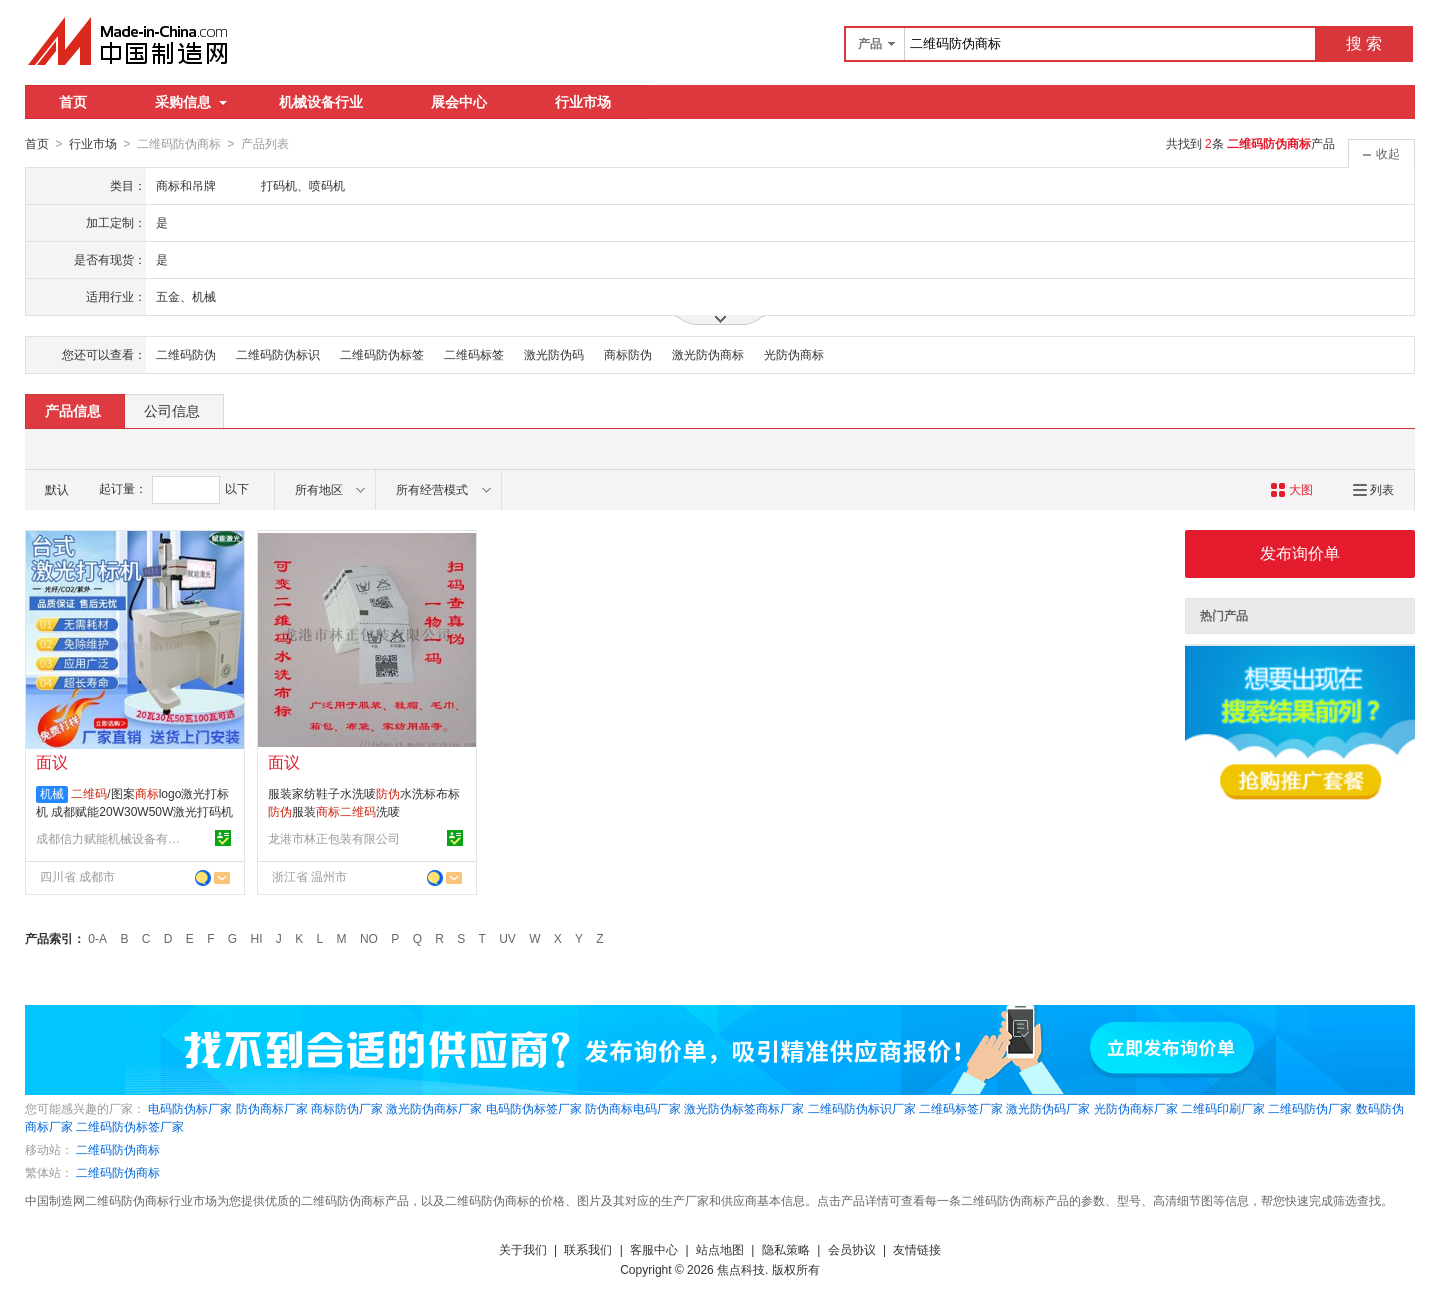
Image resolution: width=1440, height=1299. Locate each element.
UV (507, 938)
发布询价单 (1300, 552)
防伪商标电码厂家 (633, 1108)
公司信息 (172, 410)
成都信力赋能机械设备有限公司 (111, 838)
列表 (1373, 489)
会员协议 (852, 1249)
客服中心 (654, 1249)
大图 (1291, 489)
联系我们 (588, 1249)
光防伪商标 (794, 354)
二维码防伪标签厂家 (130, 1126)
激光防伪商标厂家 (434, 1108)
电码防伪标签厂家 (534, 1108)
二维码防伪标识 (278, 354)
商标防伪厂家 (347, 1108)
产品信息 (73, 410)
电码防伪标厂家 (190, 1108)
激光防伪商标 (708, 354)
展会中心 (459, 102)
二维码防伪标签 (382, 354)
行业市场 (583, 102)
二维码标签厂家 (961, 1108)
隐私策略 (786, 1249)
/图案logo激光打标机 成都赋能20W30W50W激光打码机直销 (134, 811)
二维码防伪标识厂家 (862, 1108)
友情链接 (917, 1249)
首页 (73, 102)
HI (257, 938)
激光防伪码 (554, 354)
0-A (97, 938)
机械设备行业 (321, 102)
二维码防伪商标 (118, 1149)
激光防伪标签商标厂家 (744, 1108)
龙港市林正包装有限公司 (334, 838)
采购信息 (191, 102)
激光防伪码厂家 (1048, 1108)
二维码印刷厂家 (1223, 1108)
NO (369, 938)
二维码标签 (474, 354)
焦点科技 (741, 1269)
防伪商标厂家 (272, 1108)
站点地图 (720, 1249)
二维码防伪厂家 (1310, 1108)
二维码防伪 (186, 354)
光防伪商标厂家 (1136, 1108)
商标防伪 (628, 354)
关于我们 (523, 1249)
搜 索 (1364, 43)
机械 (52, 793)
